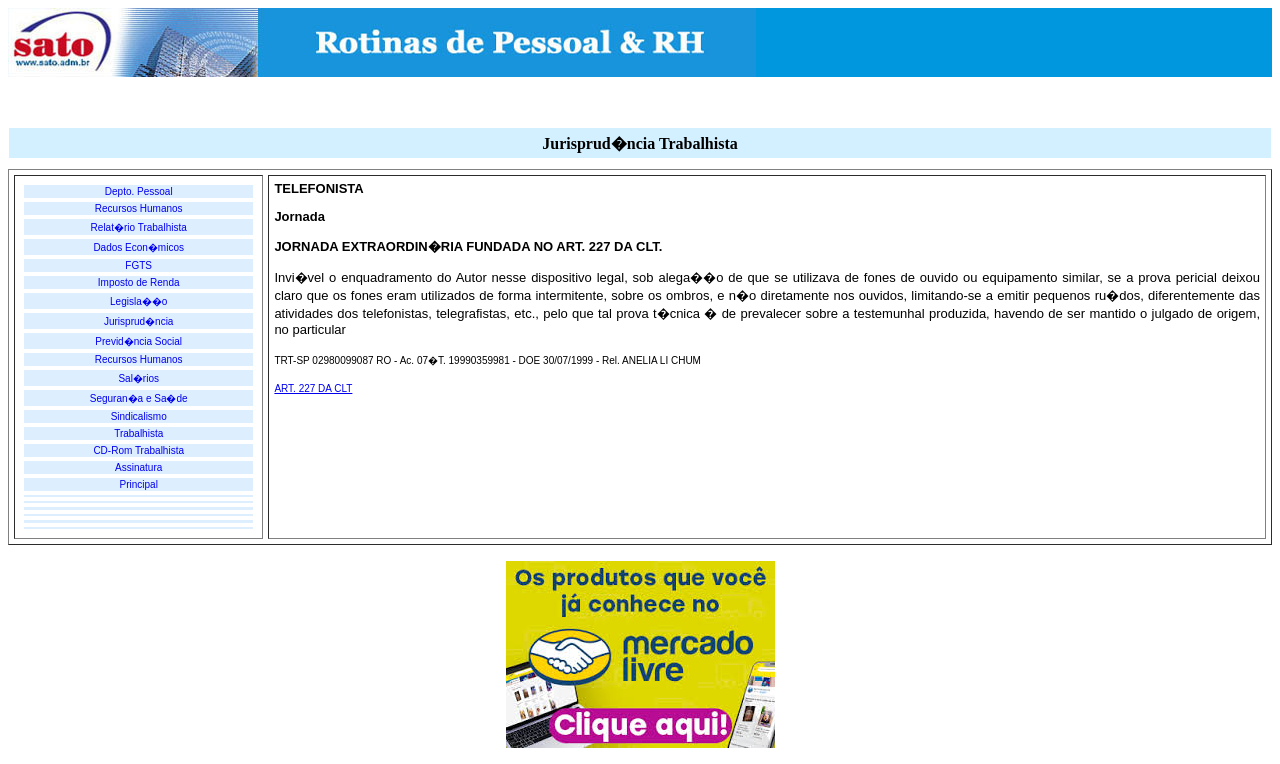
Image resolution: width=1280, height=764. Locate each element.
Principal (139, 484)
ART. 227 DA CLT (313, 388)
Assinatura (138, 467)
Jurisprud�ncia (138, 321)
